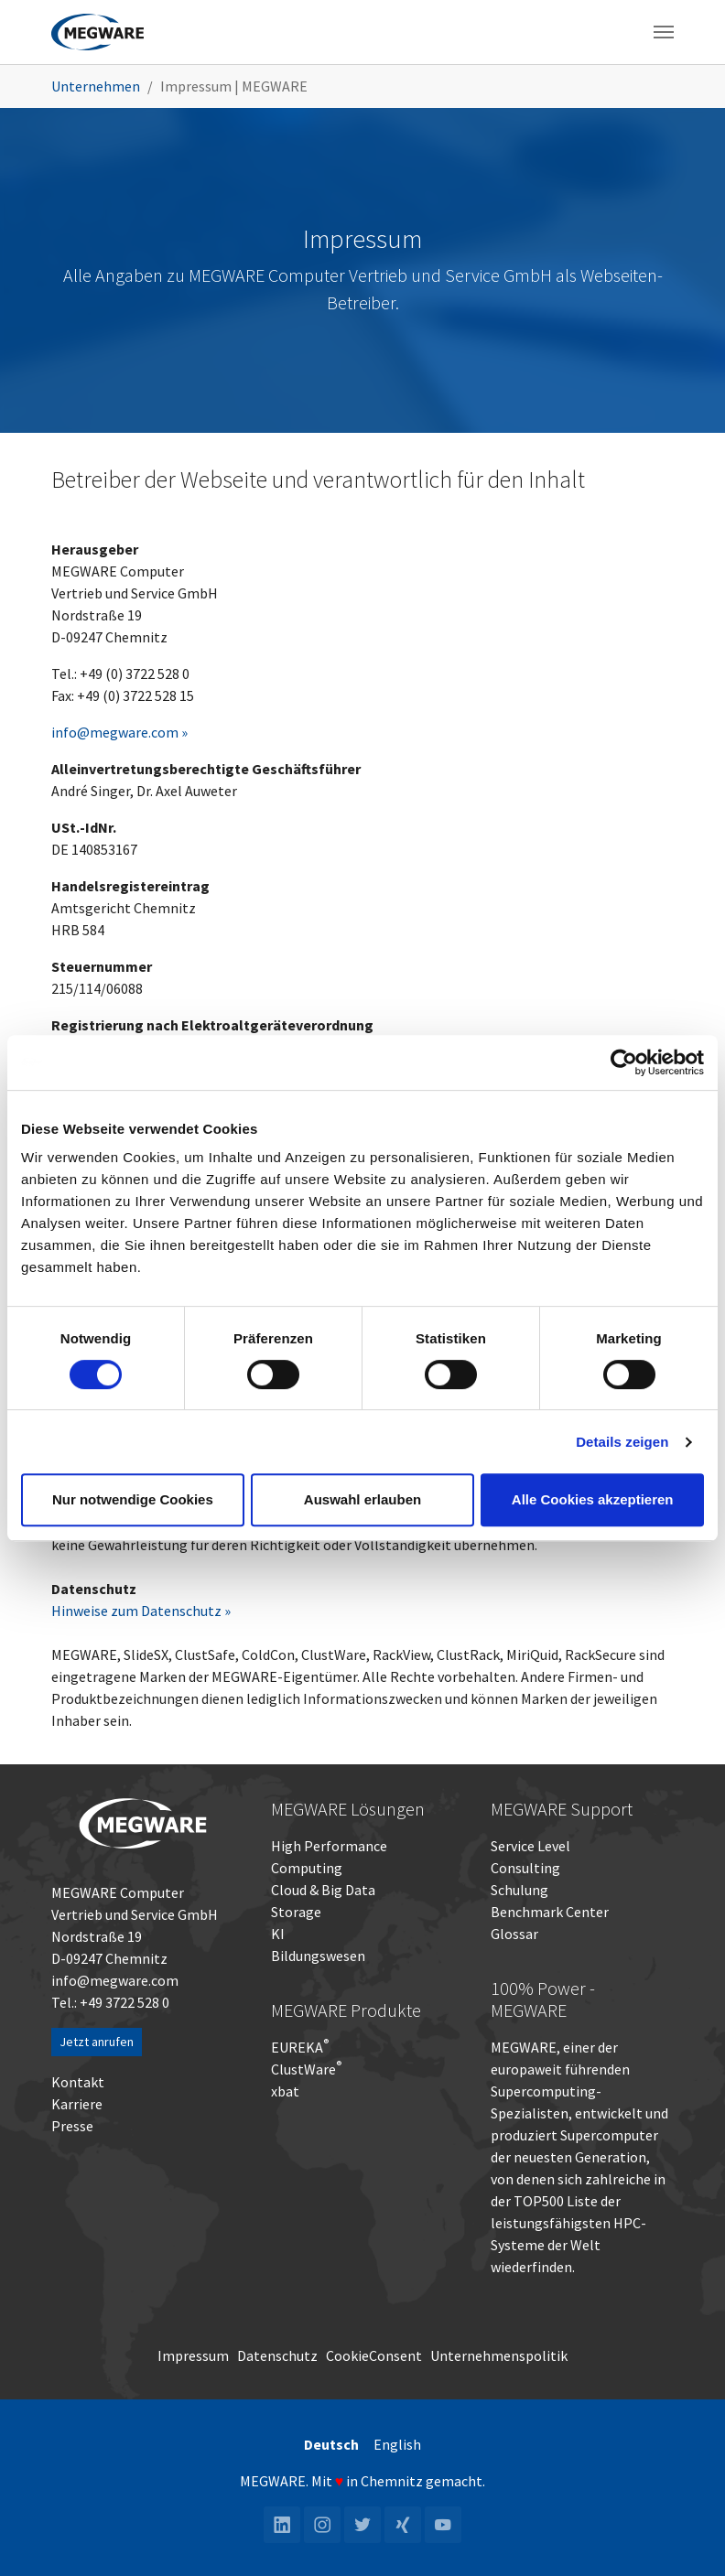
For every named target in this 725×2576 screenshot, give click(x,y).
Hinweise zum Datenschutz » (141, 1610)
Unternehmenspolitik (499, 2355)
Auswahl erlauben (362, 1499)
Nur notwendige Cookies (132, 1499)
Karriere (77, 2104)
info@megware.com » (119, 732)
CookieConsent (374, 2355)
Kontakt (77, 2082)
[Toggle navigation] (664, 32)
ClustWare (306, 2069)
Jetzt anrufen (97, 2041)
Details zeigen (622, 1442)
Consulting (525, 1868)
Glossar (514, 1933)
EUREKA (297, 2047)
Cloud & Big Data (323, 1890)
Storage (296, 1911)
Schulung (519, 1890)
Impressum (193, 2355)
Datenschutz (277, 2355)
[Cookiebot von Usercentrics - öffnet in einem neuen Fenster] (624, 1062)
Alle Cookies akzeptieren (593, 1499)
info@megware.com (115, 1980)
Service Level (530, 1846)
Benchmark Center (550, 1911)
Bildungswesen (318, 1955)
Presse (72, 2126)
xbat (285, 2091)
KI (278, 1933)
